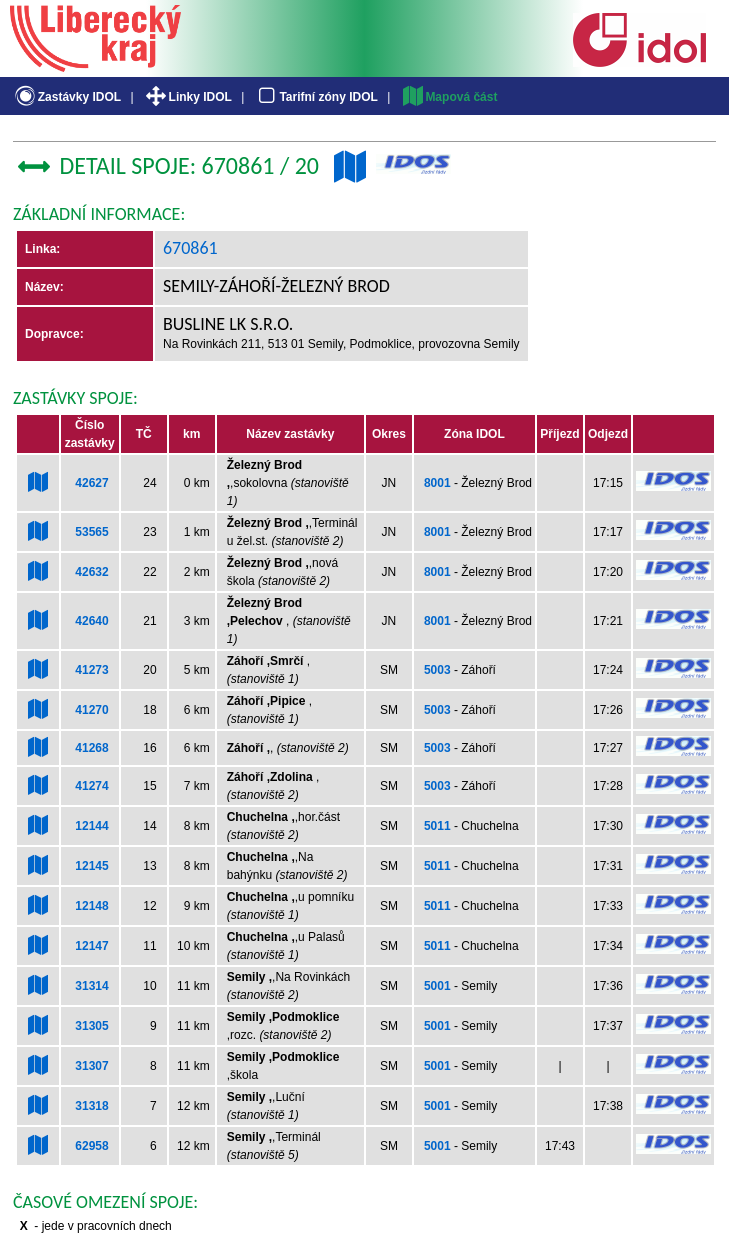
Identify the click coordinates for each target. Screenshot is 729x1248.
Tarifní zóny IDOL (316, 97)
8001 (437, 483)
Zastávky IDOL (66, 97)
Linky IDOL (187, 97)
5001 (437, 986)
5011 (437, 826)
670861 (190, 248)
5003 (437, 670)
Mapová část (449, 97)
